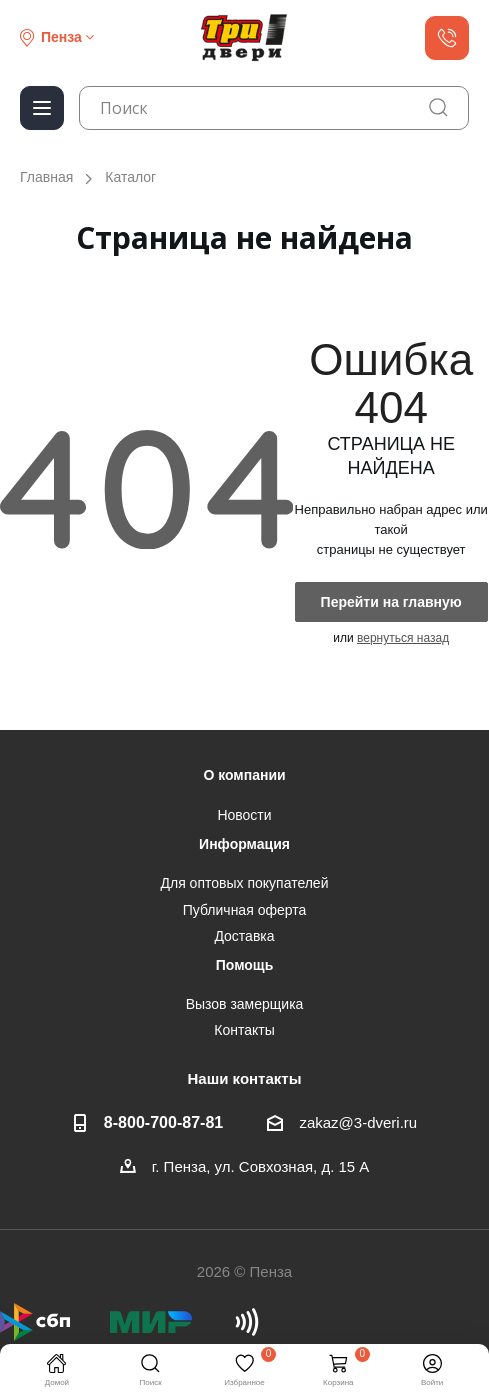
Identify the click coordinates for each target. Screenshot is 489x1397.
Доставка (244, 936)
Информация (244, 844)
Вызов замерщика (245, 1004)
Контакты (244, 1030)
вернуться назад (403, 638)
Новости (244, 815)
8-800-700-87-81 (163, 1122)
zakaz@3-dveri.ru (358, 1122)
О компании (244, 775)
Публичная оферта (245, 910)
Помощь (245, 965)
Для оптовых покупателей (245, 883)
